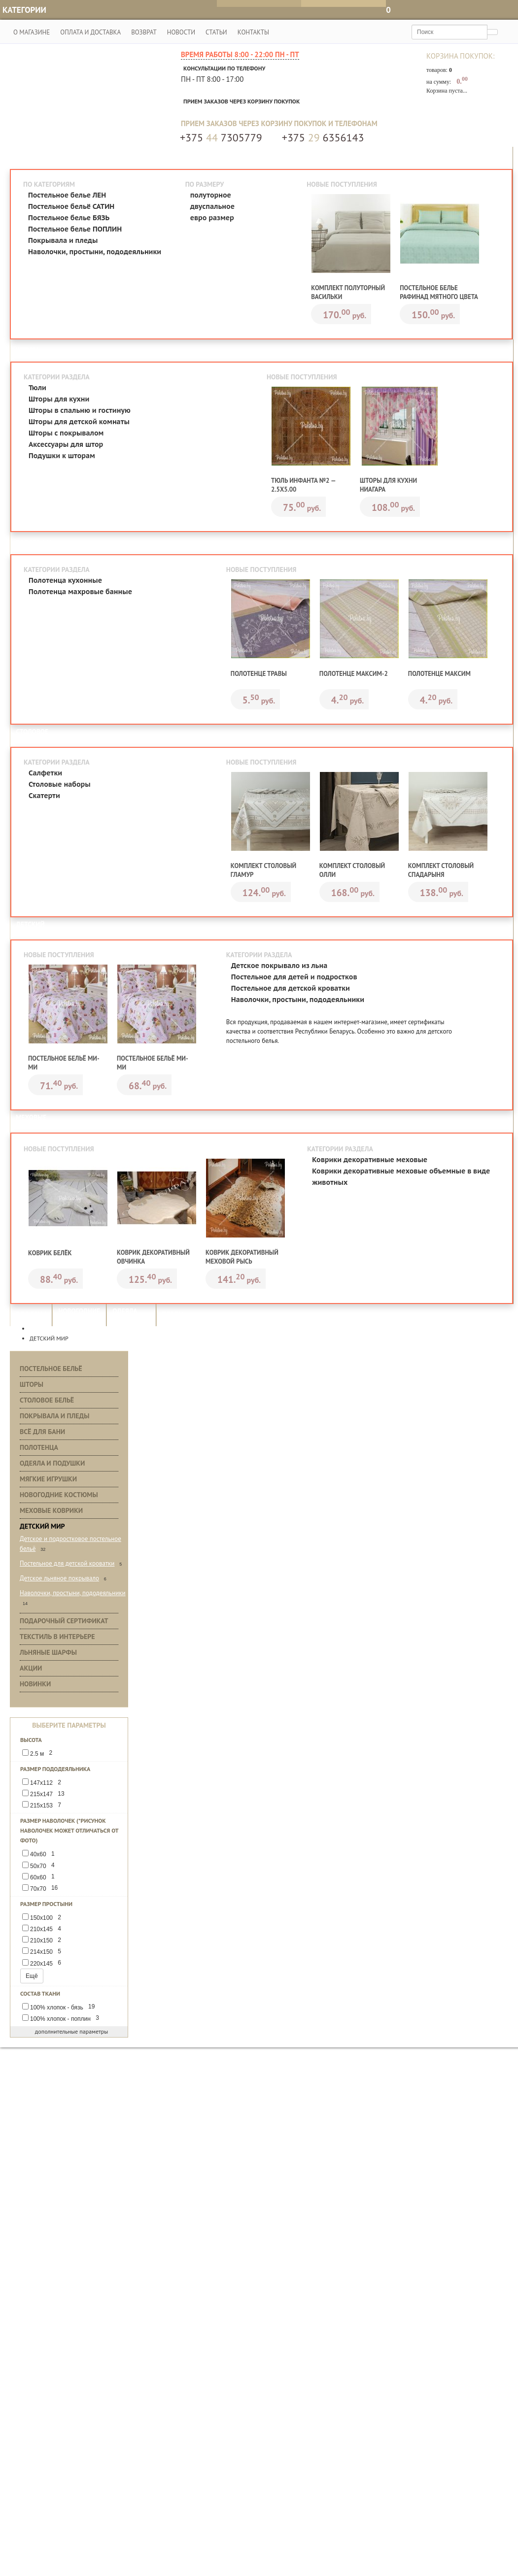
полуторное (210, 195)
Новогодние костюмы (59, 1495)
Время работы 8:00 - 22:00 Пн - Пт (240, 54)
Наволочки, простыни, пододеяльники (94, 251)
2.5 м (39, 1753)
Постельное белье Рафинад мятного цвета (439, 292)
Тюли (37, 387)
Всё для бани (42, 1432)
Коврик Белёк (49, 1253)
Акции (31, 1668)
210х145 (43, 1929)
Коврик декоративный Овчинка (153, 1257)
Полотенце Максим (439, 674)
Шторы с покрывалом (66, 433)
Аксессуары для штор (66, 444)
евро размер (212, 217)
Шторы (31, 1384)
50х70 (40, 1866)
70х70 (41, 1888)
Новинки (35, 1684)
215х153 (43, 1805)
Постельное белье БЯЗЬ (68, 217)
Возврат (143, 32)
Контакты (252, 32)
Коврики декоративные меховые (369, 1160)
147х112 (43, 1782)
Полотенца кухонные (65, 580)
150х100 (43, 1917)
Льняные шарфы (48, 1652)
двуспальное (212, 206)
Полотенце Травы (259, 674)
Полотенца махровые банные (80, 592)
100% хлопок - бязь (60, 2007)
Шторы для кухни (59, 399)
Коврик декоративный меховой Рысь (242, 1257)
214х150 (43, 1952)
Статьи (215, 32)
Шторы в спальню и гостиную (80, 410)
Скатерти (44, 796)
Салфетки (45, 773)
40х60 (40, 1854)
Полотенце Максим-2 (353, 674)
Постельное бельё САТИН (71, 206)
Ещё (32, 1976)
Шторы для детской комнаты (79, 421)
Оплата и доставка (89, 32)
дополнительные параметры (69, 2032)
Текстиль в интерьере (57, 1637)
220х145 (43, 1963)
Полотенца (39, 1447)
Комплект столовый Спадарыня (441, 870)
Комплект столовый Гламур (263, 870)
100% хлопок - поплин (62, 2018)
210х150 (43, 1940)
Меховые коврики (51, 1510)
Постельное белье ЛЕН (67, 195)
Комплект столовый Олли (352, 870)
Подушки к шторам (62, 455)
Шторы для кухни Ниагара (388, 485)
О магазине (30, 32)
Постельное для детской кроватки (290, 988)
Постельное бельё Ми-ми (64, 1063)
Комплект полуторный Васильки (348, 292)
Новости (180, 32)
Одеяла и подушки (52, 1463)
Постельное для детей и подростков (294, 977)
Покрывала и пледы (63, 240)
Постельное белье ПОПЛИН (75, 229)
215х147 (45, 1794)
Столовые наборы (60, 784)
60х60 (40, 1877)
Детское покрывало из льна (279, 966)
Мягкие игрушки (48, 1479)
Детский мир (42, 1526)
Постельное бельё (51, 1369)
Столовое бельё (47, 1400)
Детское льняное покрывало (59, 1578)
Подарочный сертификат (64, 1621)
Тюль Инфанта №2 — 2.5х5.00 (303, 485)
